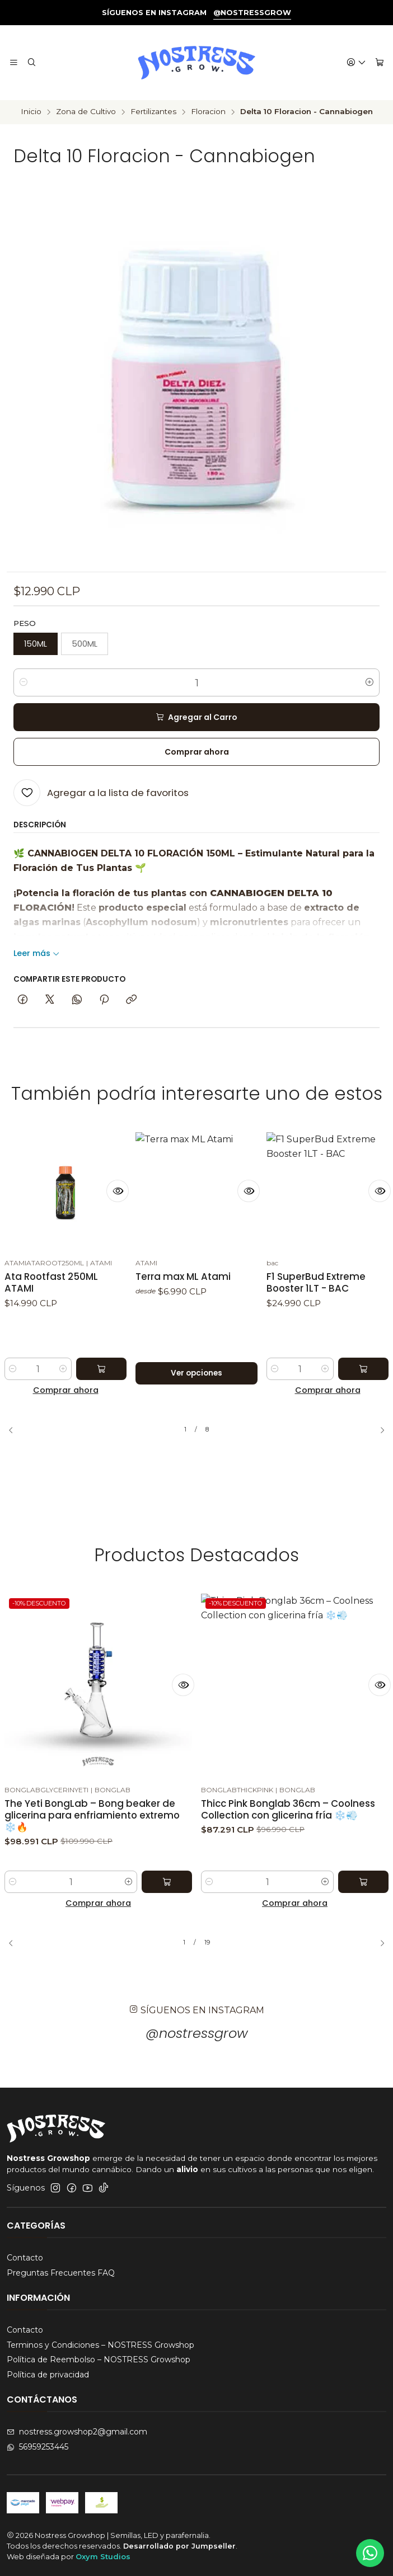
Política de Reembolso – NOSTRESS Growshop (98, 2359)
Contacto (25, 2258)
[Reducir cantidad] (23, 682)
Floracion (208, 112)
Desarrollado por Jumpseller (179, 2546)
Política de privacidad (48, 2375)
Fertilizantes (153, 112)
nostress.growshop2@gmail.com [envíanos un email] (77, 2432)
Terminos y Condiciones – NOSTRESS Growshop (100, 2345)
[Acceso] (356, 63)
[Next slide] (377, 1430)
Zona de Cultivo (86, 112)
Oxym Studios (103, 2556)
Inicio (31, 112)
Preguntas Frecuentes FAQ (61, 2273)
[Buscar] (31, 63)
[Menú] (14, 63)
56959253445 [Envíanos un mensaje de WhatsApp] (37, 2447)
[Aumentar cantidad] (369, 682)
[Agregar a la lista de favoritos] (101, 792)
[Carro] (379, 63)
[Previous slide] (15, 1430)
